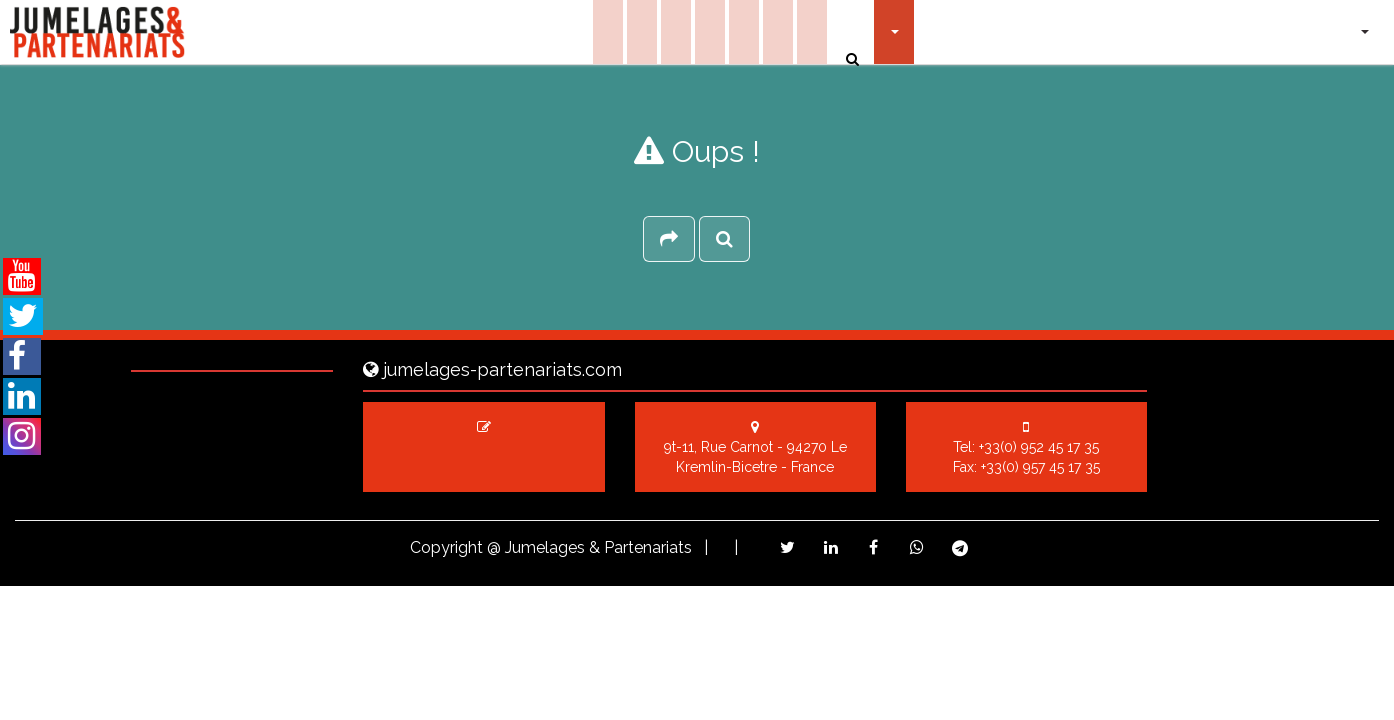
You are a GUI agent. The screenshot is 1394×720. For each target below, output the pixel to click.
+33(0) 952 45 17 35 (1039, 447)
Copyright (446, 547)
